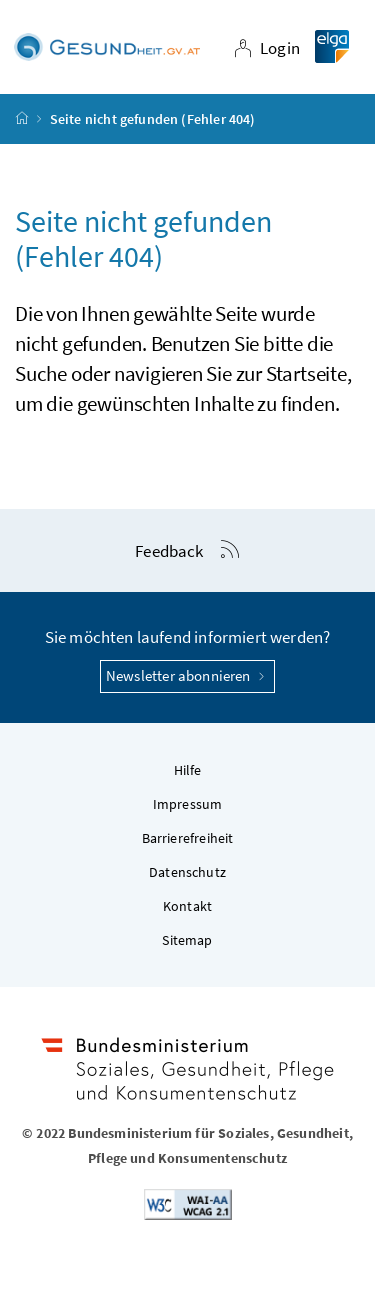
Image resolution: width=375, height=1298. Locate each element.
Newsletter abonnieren (187, 675)
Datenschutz (187, 872)
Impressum (188, 804)
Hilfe (188, 770)
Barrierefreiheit (188, 838)
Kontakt (187, 906)
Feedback (169, 551)
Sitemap (187, 940)
